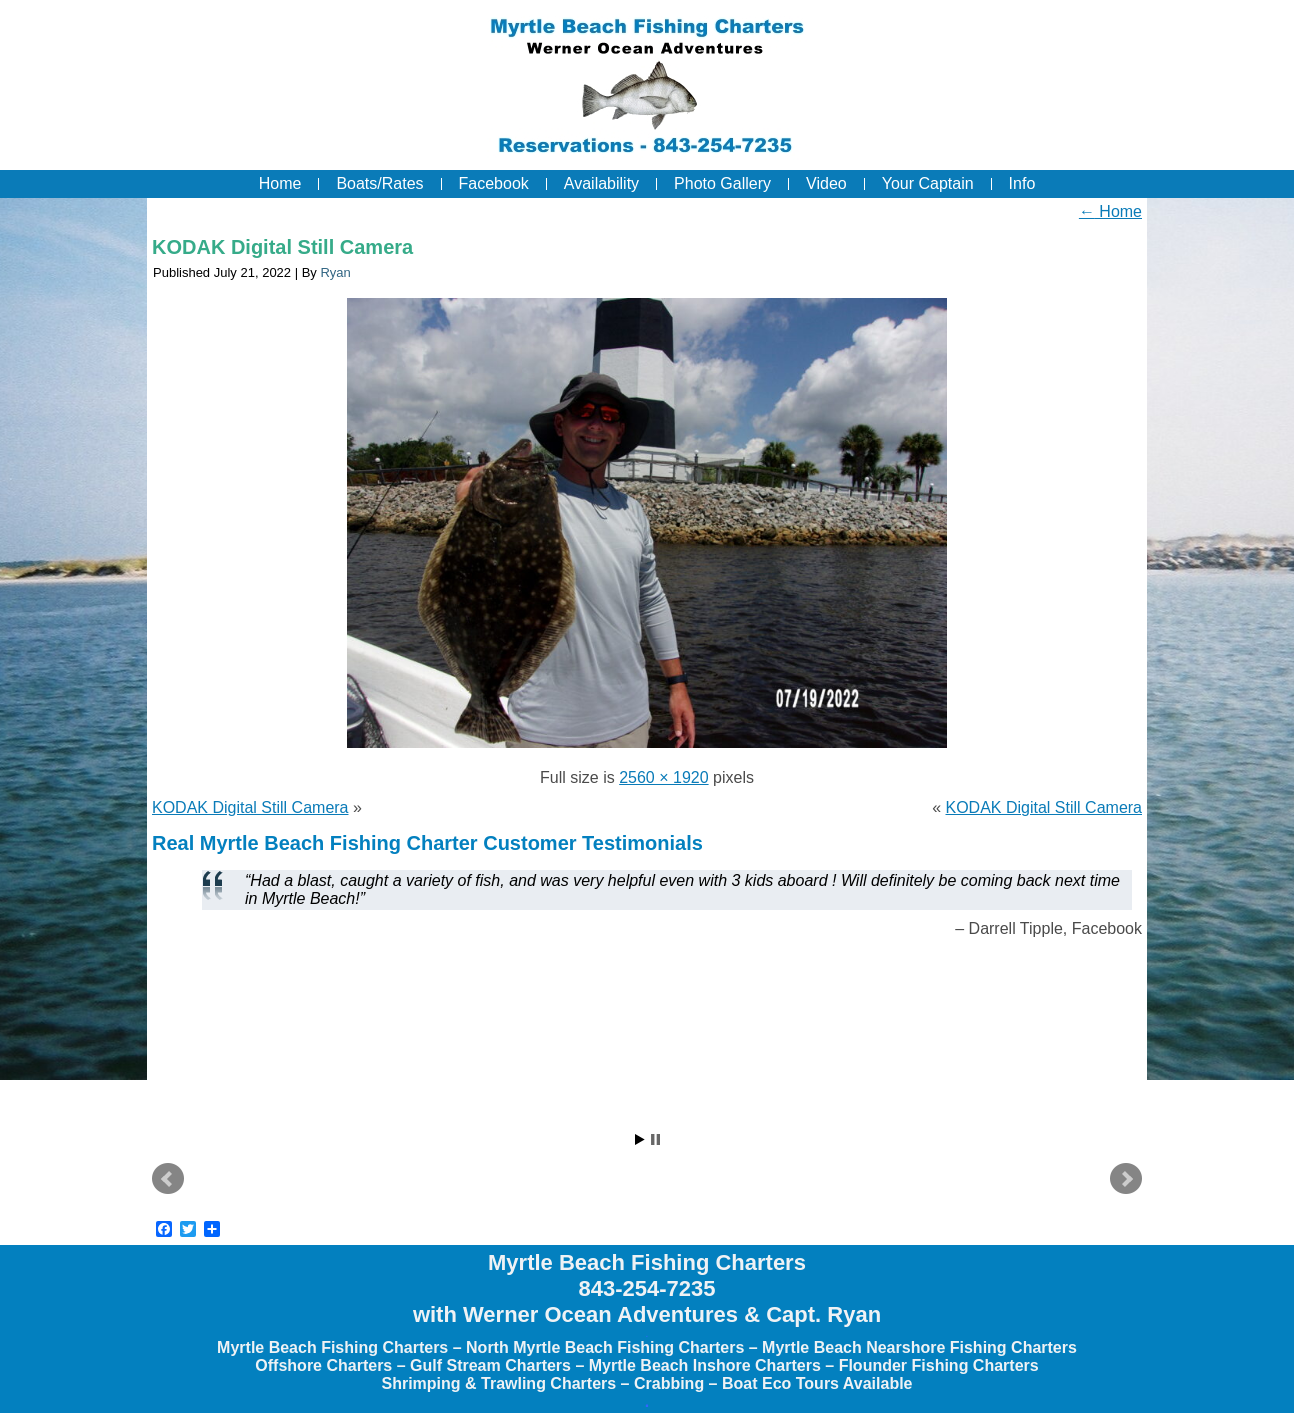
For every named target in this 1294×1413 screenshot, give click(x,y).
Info (1022, 183)
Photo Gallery (722, 183)
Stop (655, 1139)
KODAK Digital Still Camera (282, 247)
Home (280, 183)
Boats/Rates (379, 183)
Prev (168, 1179)
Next (1126, 1179)
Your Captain (928, 183)
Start (640, 1139)
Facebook (494, 183)
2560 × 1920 (663, 777)
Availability (601, 183)
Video (826, 183)
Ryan (335, 272)
